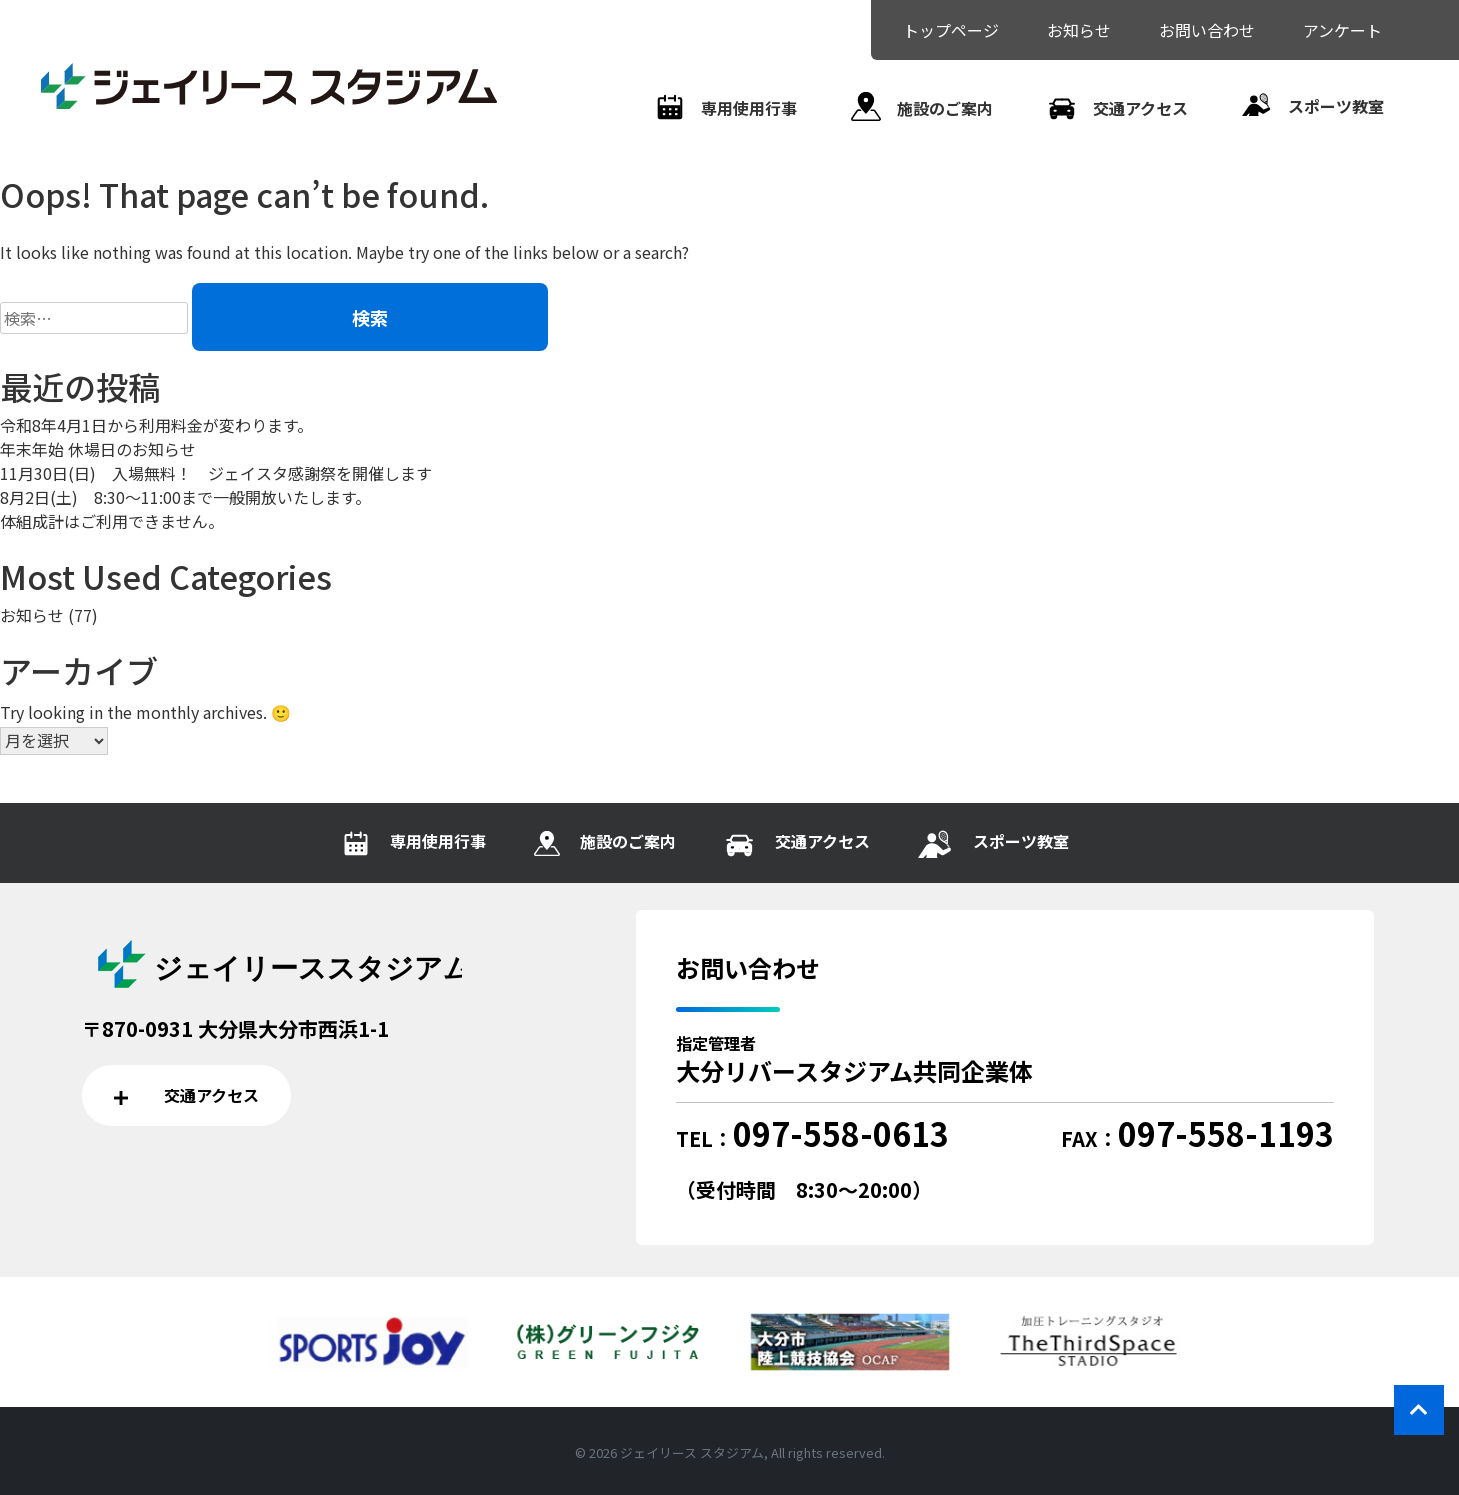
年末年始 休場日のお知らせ (98, 449)
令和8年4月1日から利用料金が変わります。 (156, 425)
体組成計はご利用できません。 (112, 521)
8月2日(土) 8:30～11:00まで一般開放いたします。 (185, 497)
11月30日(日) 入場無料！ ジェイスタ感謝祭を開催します (216, 473)
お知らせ (32, 615)
